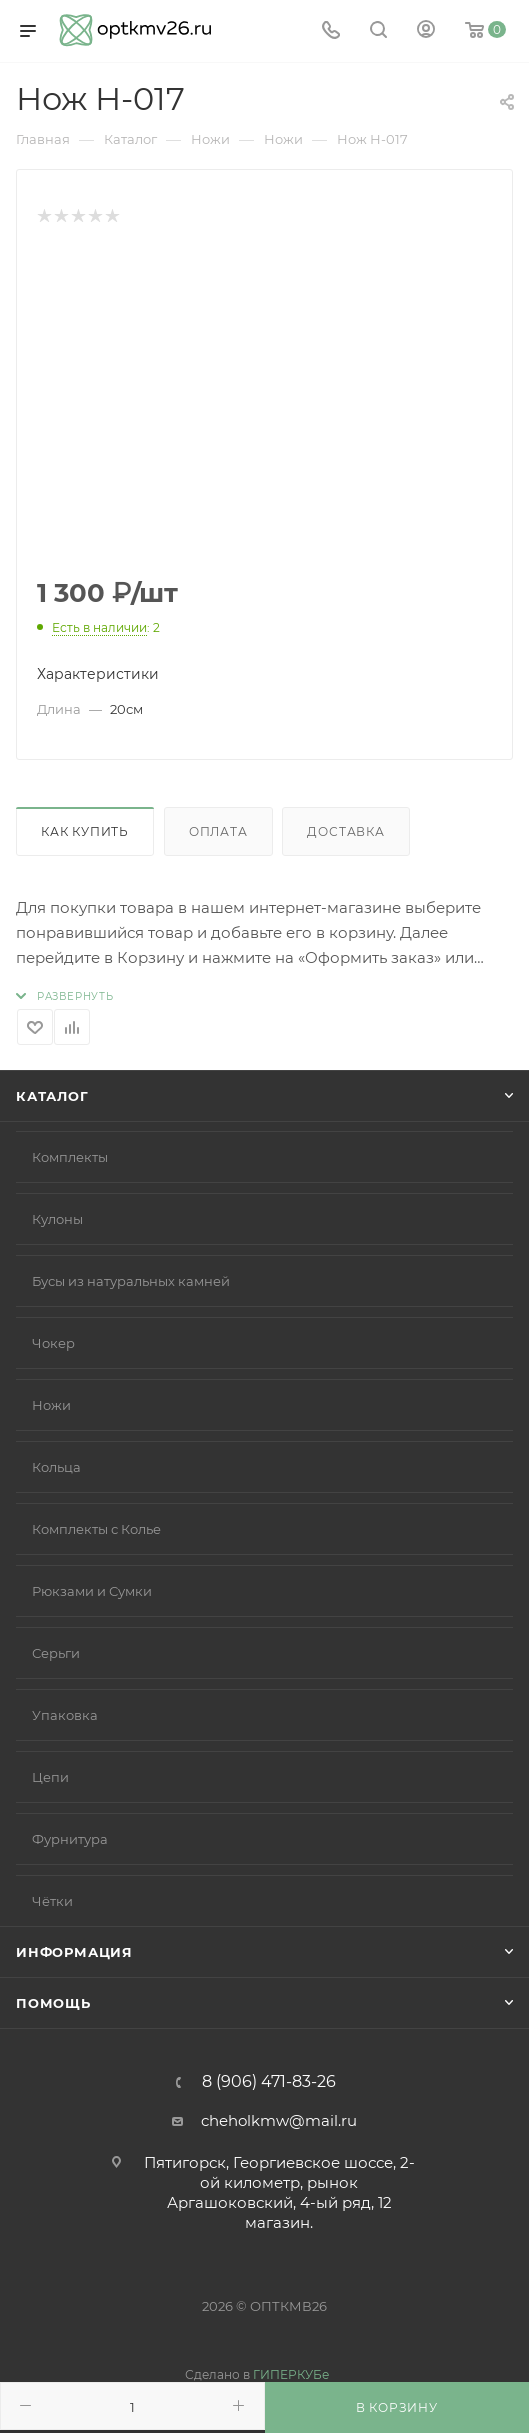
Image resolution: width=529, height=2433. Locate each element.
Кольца (56, 1467)
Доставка (345, 831)
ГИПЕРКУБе (291, 2374)
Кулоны (57, 1219)
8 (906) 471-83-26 (269, 2082)
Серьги (56, 1653)
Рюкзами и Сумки (92, 1591)
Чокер (53, 1343)
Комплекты (70, 1157)
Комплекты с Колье (96, 1529)
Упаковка (65, 1715)
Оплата (218, 831)
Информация (74, 1952)
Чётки (52, 1901)
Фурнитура (70, 1839)
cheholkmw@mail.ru (279, 2120)
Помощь (53, 2003)
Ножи (51, 1405)
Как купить (85, 831)
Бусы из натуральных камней (131, 1281)
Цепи (50, 1777)
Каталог (52, 1096)
